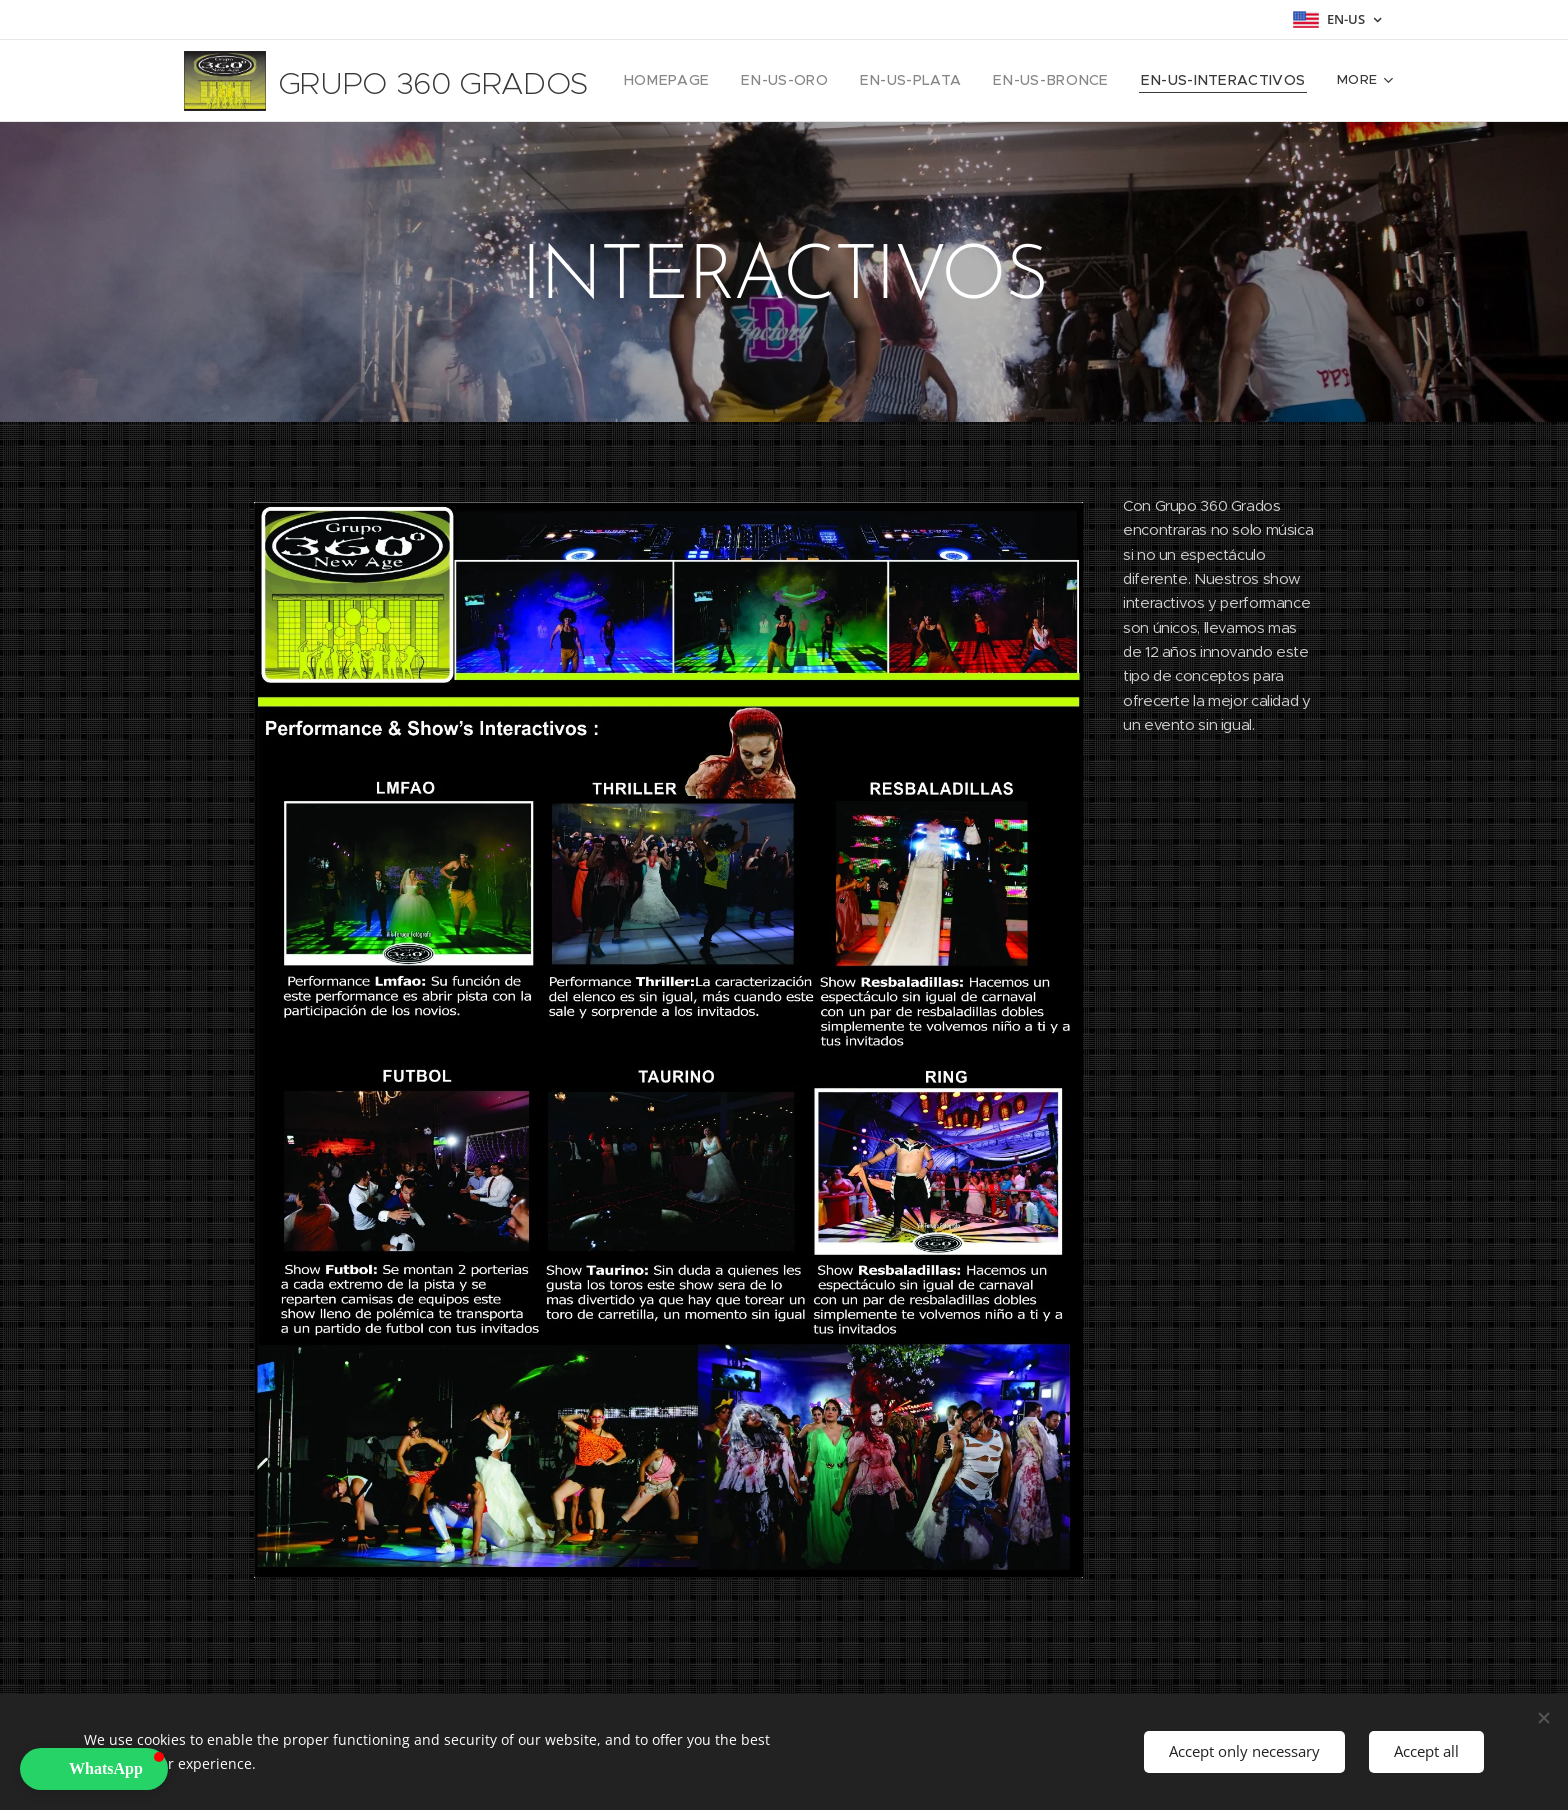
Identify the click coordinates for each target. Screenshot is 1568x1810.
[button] (94, 1769)
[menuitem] (708, 81)
